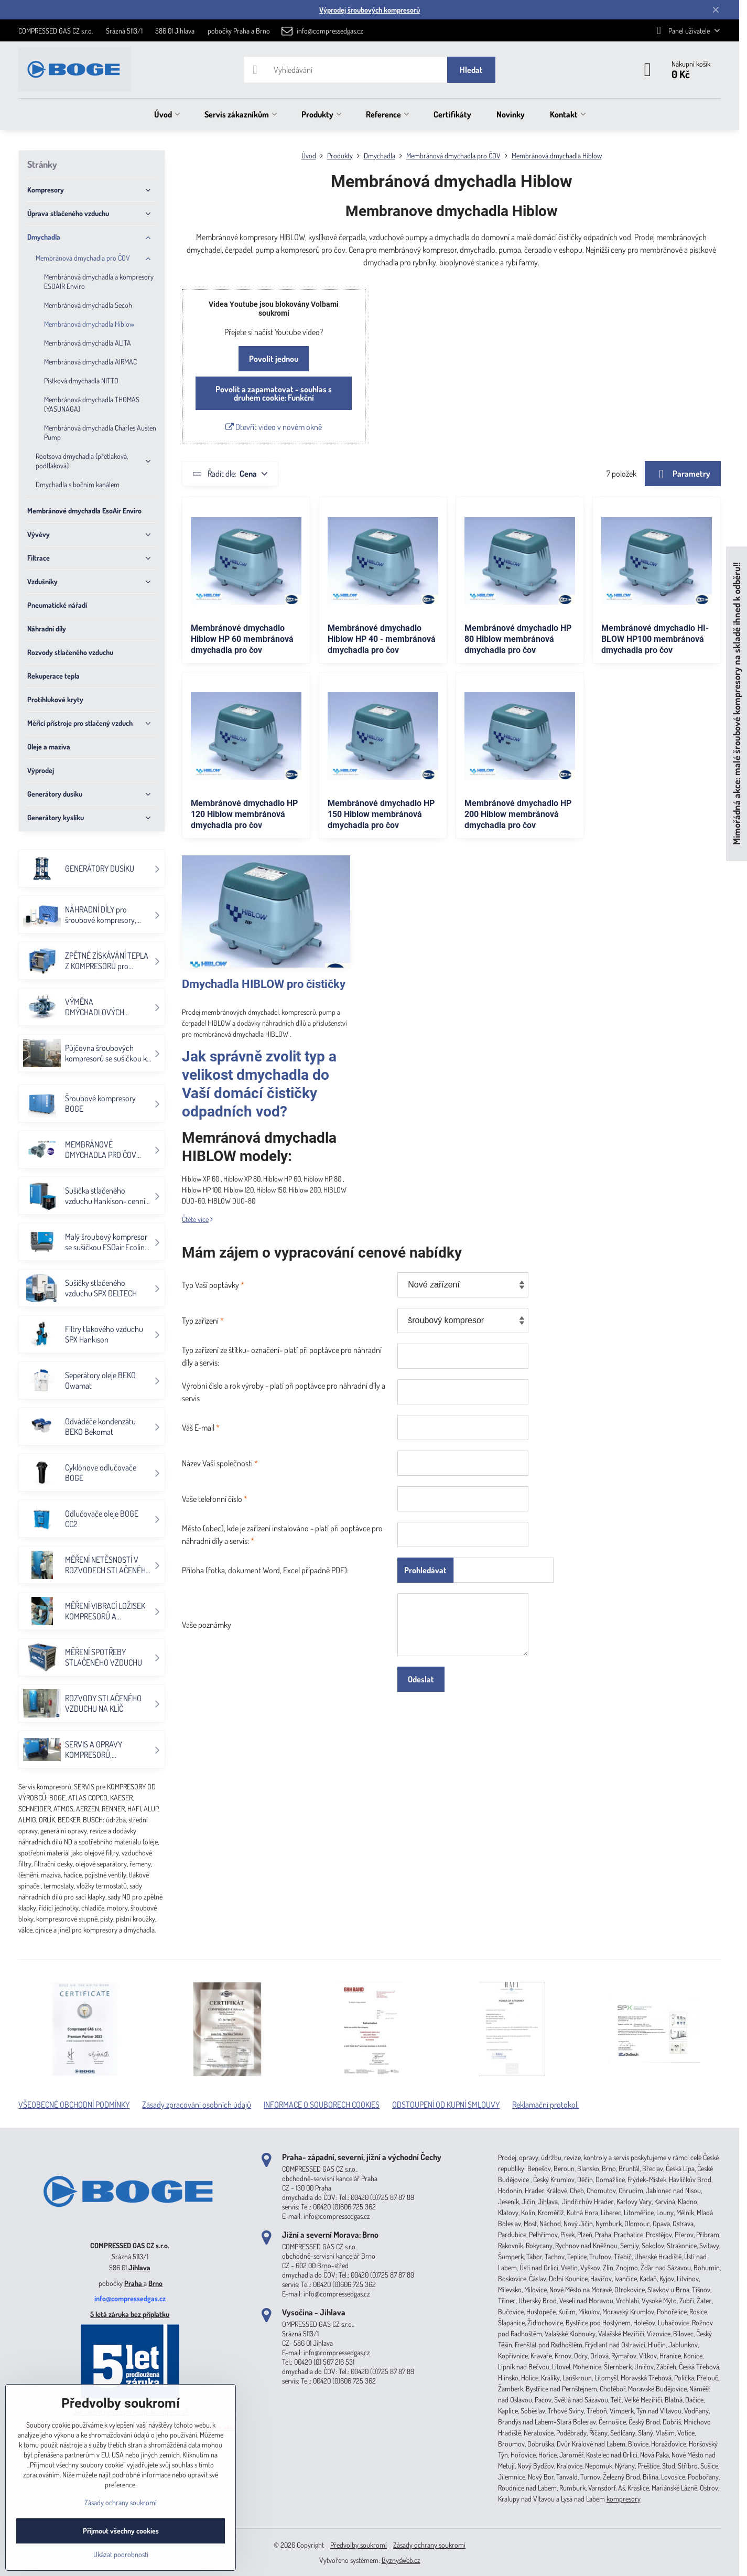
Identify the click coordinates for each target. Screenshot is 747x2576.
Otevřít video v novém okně (273, 427)
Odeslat (421, 1679)
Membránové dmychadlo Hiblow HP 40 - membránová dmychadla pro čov (382, 639)
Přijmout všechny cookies (121, 2530)
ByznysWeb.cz (401, 2560)
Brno (155, 2283)
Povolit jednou (273, 358)
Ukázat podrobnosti (120, 2554)
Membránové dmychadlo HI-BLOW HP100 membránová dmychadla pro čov (655, 639)
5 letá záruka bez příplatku (129, 2314)
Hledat (471, 70)
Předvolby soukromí (358, 2544)
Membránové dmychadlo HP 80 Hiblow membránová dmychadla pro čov (517, 639)
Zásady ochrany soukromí (429, 2544)
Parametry (682, 474)
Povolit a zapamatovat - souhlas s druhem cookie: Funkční (273, 393)
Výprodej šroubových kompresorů (369, 9)
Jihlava (139, 2267)
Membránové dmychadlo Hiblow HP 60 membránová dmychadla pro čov (242, 639)
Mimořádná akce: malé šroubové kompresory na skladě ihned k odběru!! (736, 704)
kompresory (624, 2498)
